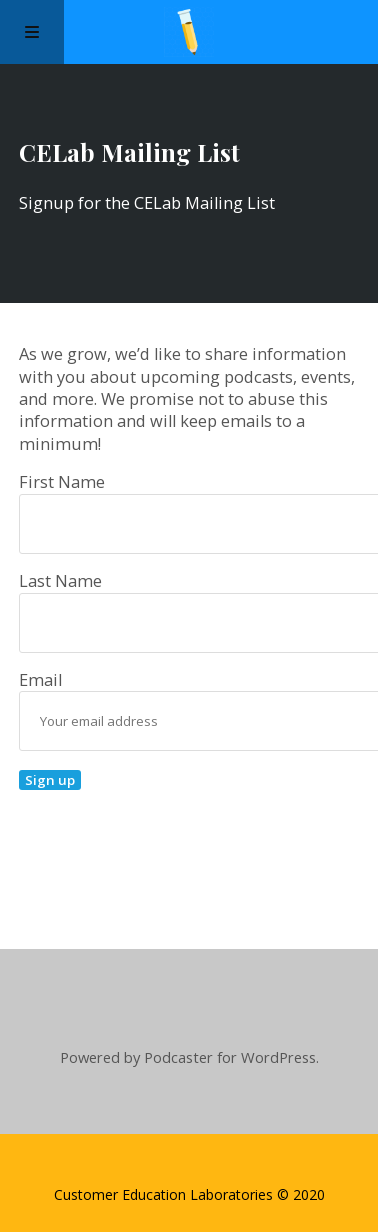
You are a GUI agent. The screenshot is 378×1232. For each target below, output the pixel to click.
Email (58, 680)
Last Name (60, 581)
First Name (62, 482)
